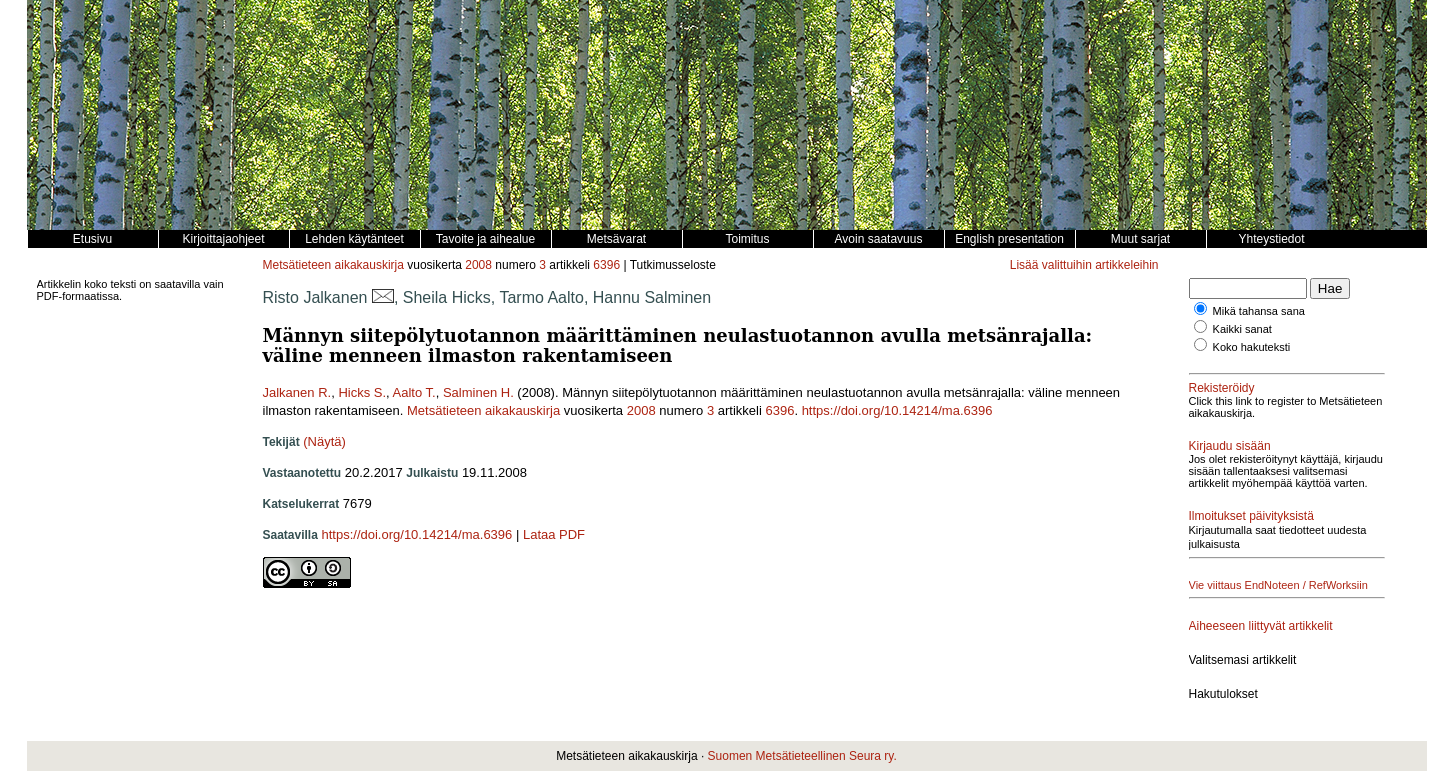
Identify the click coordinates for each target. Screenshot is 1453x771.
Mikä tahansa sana (1259, 311)
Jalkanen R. (297, 392)
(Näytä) (324, 441)
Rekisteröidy (1222, 388)
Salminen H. (478, 392)
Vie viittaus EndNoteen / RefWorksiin (1278, 585)
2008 (478, 265)
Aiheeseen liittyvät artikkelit (1261, 626)
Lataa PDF (554, 534)
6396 (606, 265)
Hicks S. (362, 392)
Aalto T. (414, 392)
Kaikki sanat (1242, 329)
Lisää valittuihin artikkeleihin (1084, 265)
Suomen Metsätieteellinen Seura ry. (802, 756)
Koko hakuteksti (1252, 347)
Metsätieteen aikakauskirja (333, 265)
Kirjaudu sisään (1230, 446)
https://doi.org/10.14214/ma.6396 (897, 410)
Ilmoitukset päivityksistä (1251, 516)
